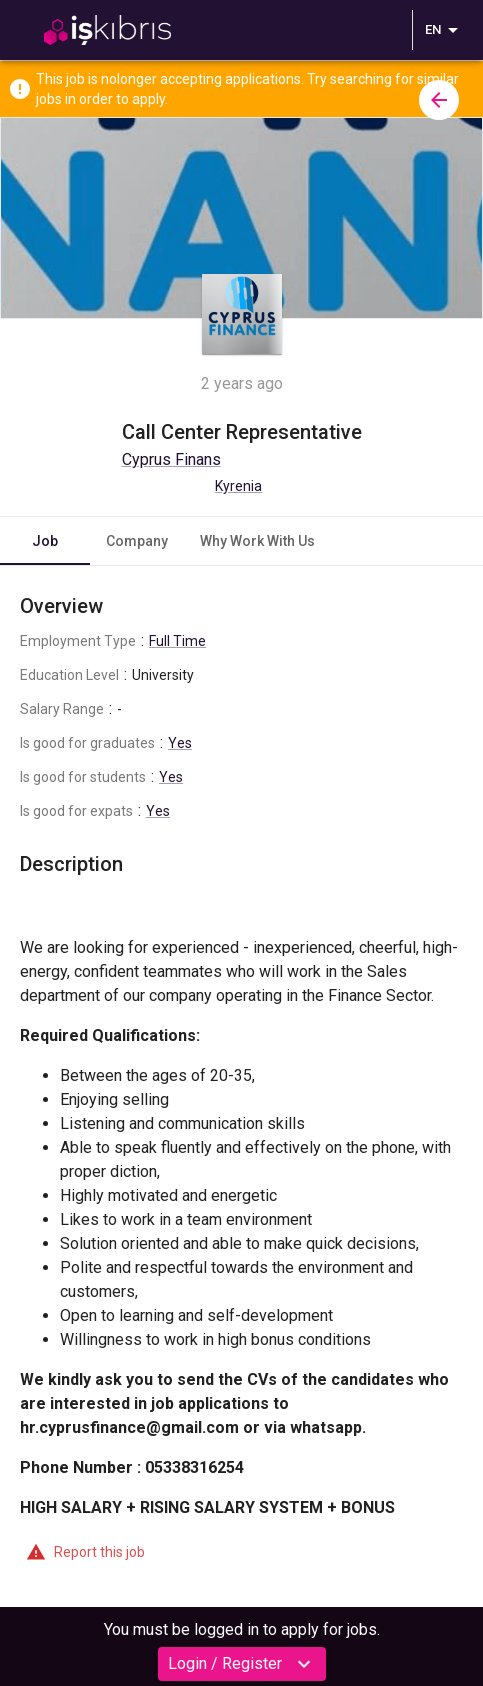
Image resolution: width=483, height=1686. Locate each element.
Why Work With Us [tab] (257, 541)
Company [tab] (137, 541)
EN (445, 30)
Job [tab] (45, 541)
